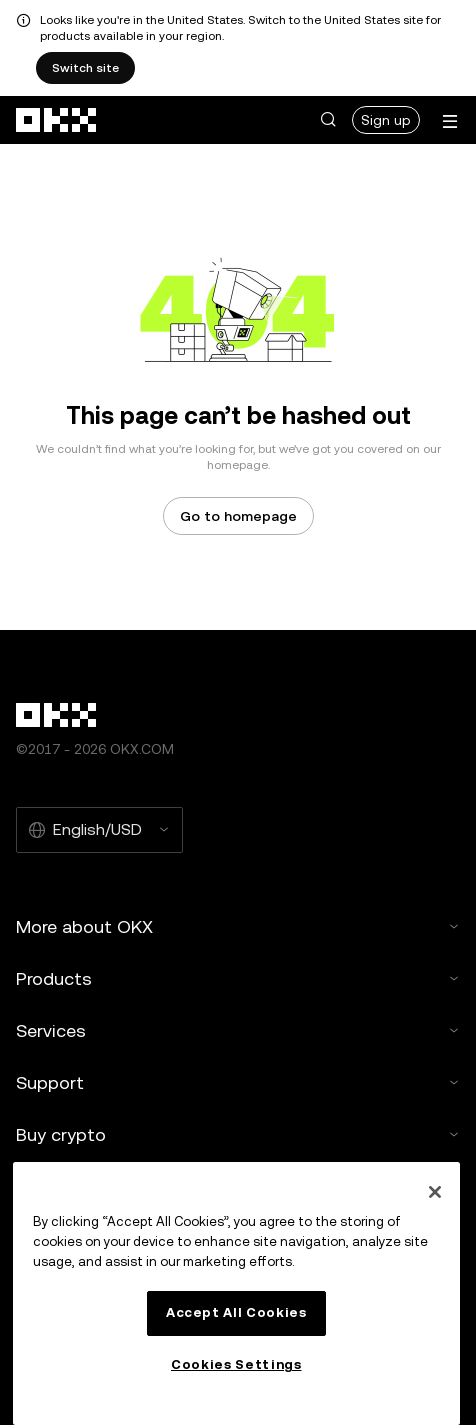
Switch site (85, 68)
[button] (328, 120)
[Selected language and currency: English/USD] (99, 830)
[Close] (435, 1192)
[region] (236, 1293)
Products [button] (238, 978)
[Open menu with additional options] (450, 121)
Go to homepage (238, 516)
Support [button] (238, 1082)
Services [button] (238, 1030)
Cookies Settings (236, 1364)
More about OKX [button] (238, 926)
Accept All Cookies (236, 1312)
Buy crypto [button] (238, 1134)
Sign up (386, 120)
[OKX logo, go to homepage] (57, 120)
